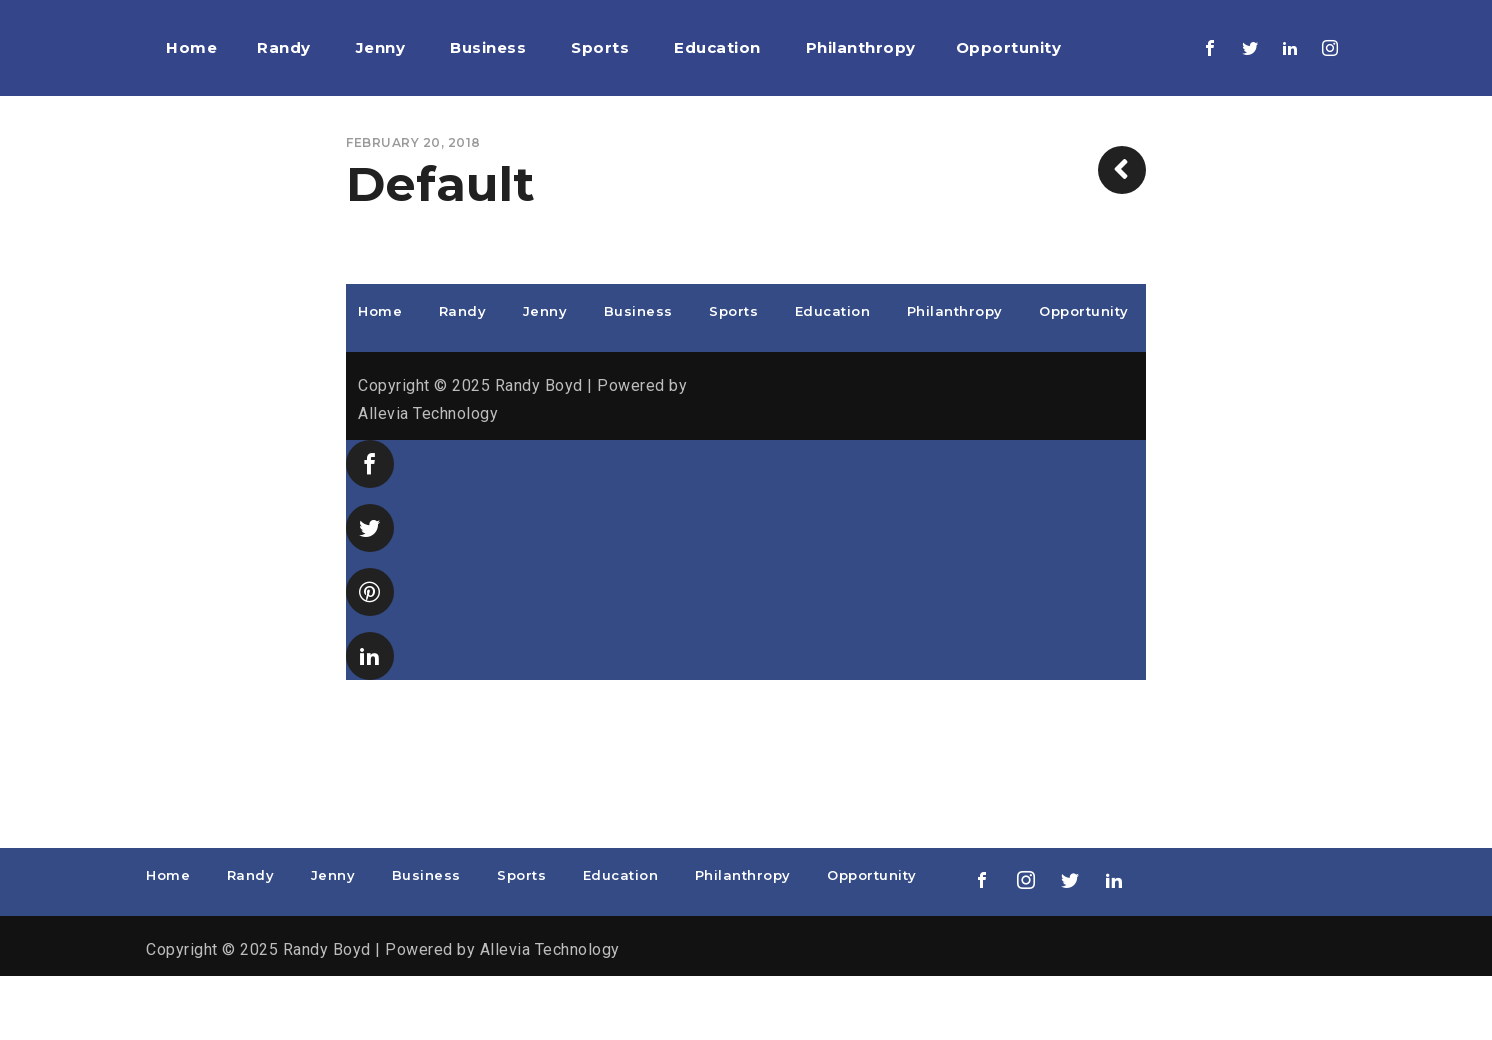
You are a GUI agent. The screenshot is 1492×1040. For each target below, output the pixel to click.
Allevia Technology (428, 477)
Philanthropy (955, 375)
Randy (463, 375)
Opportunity (1084, 375)
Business (638, 375)
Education (833, 375)
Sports (733, 375)
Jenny (545, 375)
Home (380, 375)
